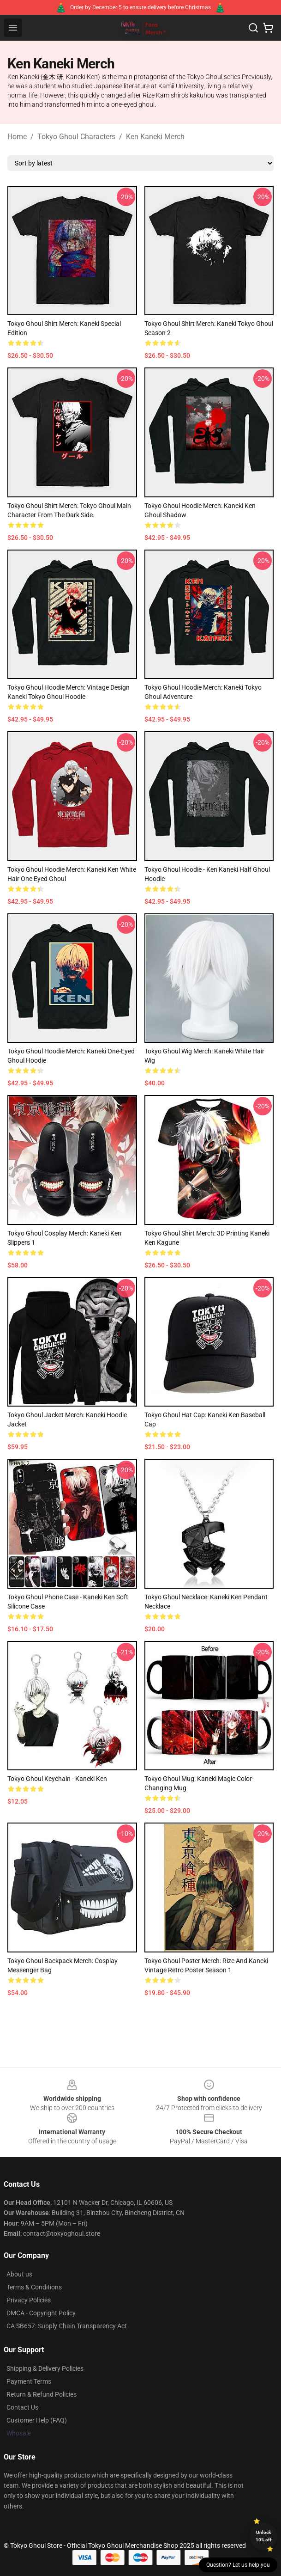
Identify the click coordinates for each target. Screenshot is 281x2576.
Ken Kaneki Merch (155, 136)
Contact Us (22, 2407)
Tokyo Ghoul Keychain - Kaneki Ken (57, 1778)
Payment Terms (28, 2381)
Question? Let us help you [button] (238, 2565)
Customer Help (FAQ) (36, 2420)
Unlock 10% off (264, 2536)
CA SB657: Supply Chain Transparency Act (66, 2326)
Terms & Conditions (34, 2287)
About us (19, 2274)
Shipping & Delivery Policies (45, 2368)
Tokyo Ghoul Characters (76, 136)
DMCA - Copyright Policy (41, 2313)
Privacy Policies (28, 2300)
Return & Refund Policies (41, 2394)
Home (17, 136)
